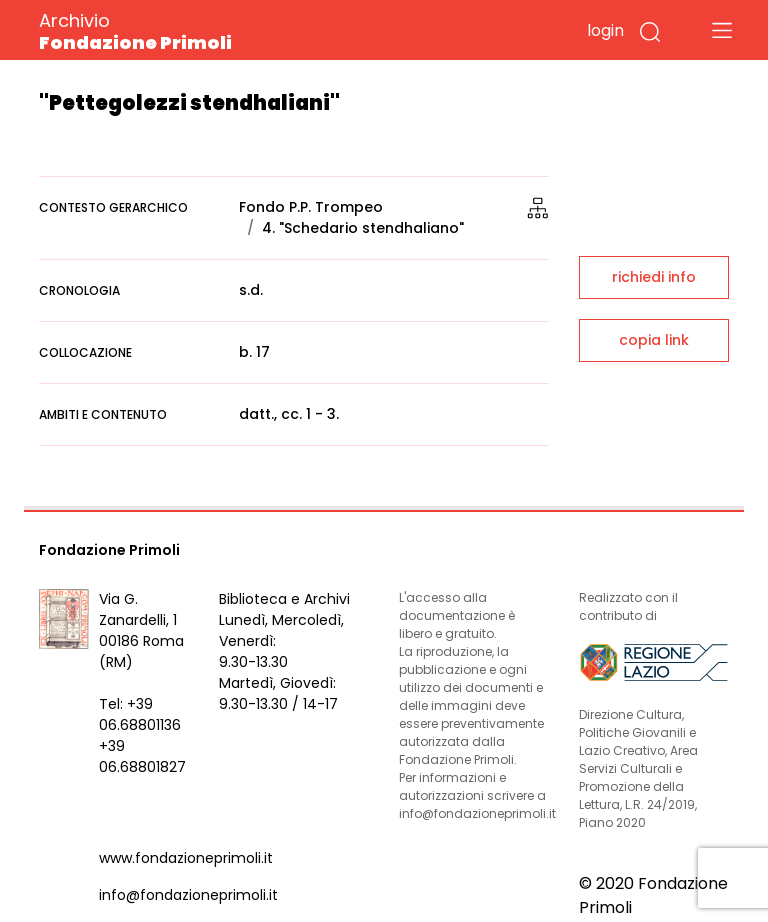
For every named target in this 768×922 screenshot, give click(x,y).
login (605, 30)
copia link (654, 340)
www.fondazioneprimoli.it (186, 858)
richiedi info (654, 277)
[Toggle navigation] (722, 30)
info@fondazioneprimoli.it (188, 895)
